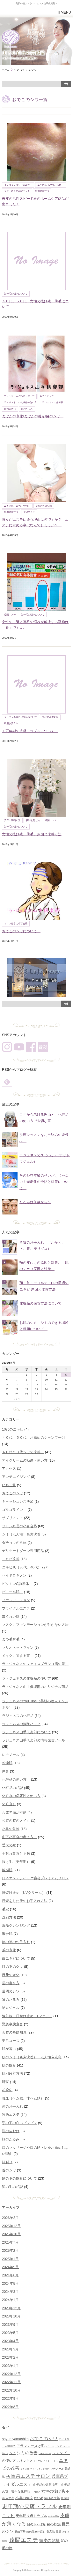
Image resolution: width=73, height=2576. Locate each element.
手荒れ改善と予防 (16, 1853)
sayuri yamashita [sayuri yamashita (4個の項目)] (15, 2439)
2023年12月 (11, 2308)
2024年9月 (10, 2267)
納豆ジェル (10, 2008)
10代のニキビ (12, 1429)
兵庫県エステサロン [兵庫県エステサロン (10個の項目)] (28, 2476)
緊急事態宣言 (12, 2024)
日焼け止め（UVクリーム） (23, 1893)
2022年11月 (11, 2382)
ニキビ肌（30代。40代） (50, 184)
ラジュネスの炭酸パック (17, 191)
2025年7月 (10, 2242)
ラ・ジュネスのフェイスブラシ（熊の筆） (35, 1664)
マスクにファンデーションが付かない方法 (35, 1625)
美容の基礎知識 (44, 505)
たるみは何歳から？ (35, 1202)
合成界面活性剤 (14, 1812)
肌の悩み (9, 2065)
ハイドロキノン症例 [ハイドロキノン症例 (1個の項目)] (39, 2469)
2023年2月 (10, 2357)
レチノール (10, 1755)
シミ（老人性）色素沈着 (21, 1534)
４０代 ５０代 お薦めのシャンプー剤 (33, 1437)
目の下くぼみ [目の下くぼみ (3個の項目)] (36, 2524)
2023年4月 (10, 2341)
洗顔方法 (9, 1917)
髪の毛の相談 (12, 2187)
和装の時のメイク (16, 1821)
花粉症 (7, 2090)
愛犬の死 (9, 1845)
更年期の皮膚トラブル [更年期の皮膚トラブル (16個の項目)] (29, 2506)
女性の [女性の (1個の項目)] (37, 2492)
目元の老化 (10, 408)
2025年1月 (10, 2259)
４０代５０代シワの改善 (18, 184)
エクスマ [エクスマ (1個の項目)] (50, 2446)
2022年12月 (11, 2374)
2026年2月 (10, 2218)
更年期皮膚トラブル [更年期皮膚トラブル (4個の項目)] (31, 2516)
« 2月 (17, 1399)
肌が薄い (9, 2049)
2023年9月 (10, 2325)
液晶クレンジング (16, 1925)
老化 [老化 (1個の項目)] (64, 2532)
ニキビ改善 (10, 1559)
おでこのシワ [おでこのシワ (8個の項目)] (44, 2438)
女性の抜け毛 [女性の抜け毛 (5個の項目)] (53, 2491)
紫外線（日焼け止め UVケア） (27, 2016)
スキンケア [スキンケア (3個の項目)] (25, 2460)
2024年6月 (10, 2275)
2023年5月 (10, 2333)
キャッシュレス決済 (17, 1501)
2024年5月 (10, 2283)
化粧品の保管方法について (40, 1303)
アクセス (9, 1469)
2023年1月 (10, 2366)
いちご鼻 (9, 1485)
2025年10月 (11, 2234)
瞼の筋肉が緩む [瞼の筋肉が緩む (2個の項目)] (36, 2531)
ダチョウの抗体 (14, 1543)
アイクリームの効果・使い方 (19, 396)
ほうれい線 (10, 1616)
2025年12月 (11, 2226)
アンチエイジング (16, 1477)
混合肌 (7, 1934)
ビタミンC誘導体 (17, 1584)
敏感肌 (7, 1870)
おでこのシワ (47, 396)
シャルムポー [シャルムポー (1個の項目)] (45, 2453)
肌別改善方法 (42, 191)
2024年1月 (10, 2300)
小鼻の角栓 (10, 1829)
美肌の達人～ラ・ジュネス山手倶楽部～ (37, 3)
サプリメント (12, 1518)
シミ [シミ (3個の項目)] (12, 2453)
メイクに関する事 (17, 1656)
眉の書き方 (10, 1983)
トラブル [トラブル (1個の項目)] (37, 2461)
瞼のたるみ (27, 408)
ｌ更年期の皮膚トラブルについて (30, 731)
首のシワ (9, 2170)
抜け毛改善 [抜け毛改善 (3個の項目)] (52, 2498)
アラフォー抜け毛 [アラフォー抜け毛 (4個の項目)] (31, 2446)
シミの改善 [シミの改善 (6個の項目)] (27, 2453)
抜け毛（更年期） (16, 1862)
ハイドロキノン (14, 1575)
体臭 (5, 1771)
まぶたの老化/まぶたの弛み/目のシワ (32, 416)
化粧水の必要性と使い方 (21, 1796)
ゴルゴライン (14, 1510)
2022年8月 (10, 2407)
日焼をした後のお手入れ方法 (24, 1901)
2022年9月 (10, 2398)
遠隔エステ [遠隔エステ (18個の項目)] (23, 2540)
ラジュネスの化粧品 (52, 402)
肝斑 (5, 2082)
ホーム (6, 69)
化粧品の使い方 (16, 1779)
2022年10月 (11, 2390)
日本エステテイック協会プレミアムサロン (35, 1878)
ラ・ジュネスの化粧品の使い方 (20, 402)
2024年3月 (10, 2292)
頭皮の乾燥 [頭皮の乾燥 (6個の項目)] (49, 2540)
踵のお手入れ (12, 2106)
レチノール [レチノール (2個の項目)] (57, 2468)
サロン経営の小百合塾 (15, 923)
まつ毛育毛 (10, 1639)
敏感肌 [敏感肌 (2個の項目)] (65, 2498)
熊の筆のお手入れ (16, 1942)
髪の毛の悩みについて (15, 293)
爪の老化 (9, 1950)
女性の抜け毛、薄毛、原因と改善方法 (32, 834)
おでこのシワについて (21, 931)
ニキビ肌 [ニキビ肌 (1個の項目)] (24, 2469)
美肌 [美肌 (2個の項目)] (58, 2531)
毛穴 (5, 1909)
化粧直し (9, 1804)
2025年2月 (10, 2250)
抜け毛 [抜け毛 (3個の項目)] (38, 2498)
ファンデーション (16, 1600)
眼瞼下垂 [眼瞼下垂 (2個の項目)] (20, 2531)
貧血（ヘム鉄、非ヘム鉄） (23, 2098)
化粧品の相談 (12, 1788)
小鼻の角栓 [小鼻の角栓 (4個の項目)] (24, 2498)
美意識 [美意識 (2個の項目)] (51, 2531)
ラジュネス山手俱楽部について (26, 1732)
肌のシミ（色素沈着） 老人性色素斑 (32, 2057)
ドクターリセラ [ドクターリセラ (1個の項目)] (50, 2461)
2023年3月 (10, 2349)
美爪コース (10, 2041)
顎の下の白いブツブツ (19, 2123)
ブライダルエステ (16, 1608)
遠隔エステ (29, 512)
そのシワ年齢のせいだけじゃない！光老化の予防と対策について (44, 1182)
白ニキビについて (16, 1958)
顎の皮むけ (10, 2131)
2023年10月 (11, 2316)
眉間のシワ (10, 1991)
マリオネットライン (17, 1648)
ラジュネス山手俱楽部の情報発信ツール (33, 1740)
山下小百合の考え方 (19, 1837)
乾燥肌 (7, 1763)
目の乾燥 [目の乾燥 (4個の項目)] (54, 2524)
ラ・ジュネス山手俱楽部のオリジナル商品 (35, 1687)
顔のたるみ (10, 2139)
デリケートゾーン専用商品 (23, 1551)
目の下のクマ (12, 1967)
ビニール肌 (12, 1592)
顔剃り (7, 2162)
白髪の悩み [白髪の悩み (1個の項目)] (53, 2516)
